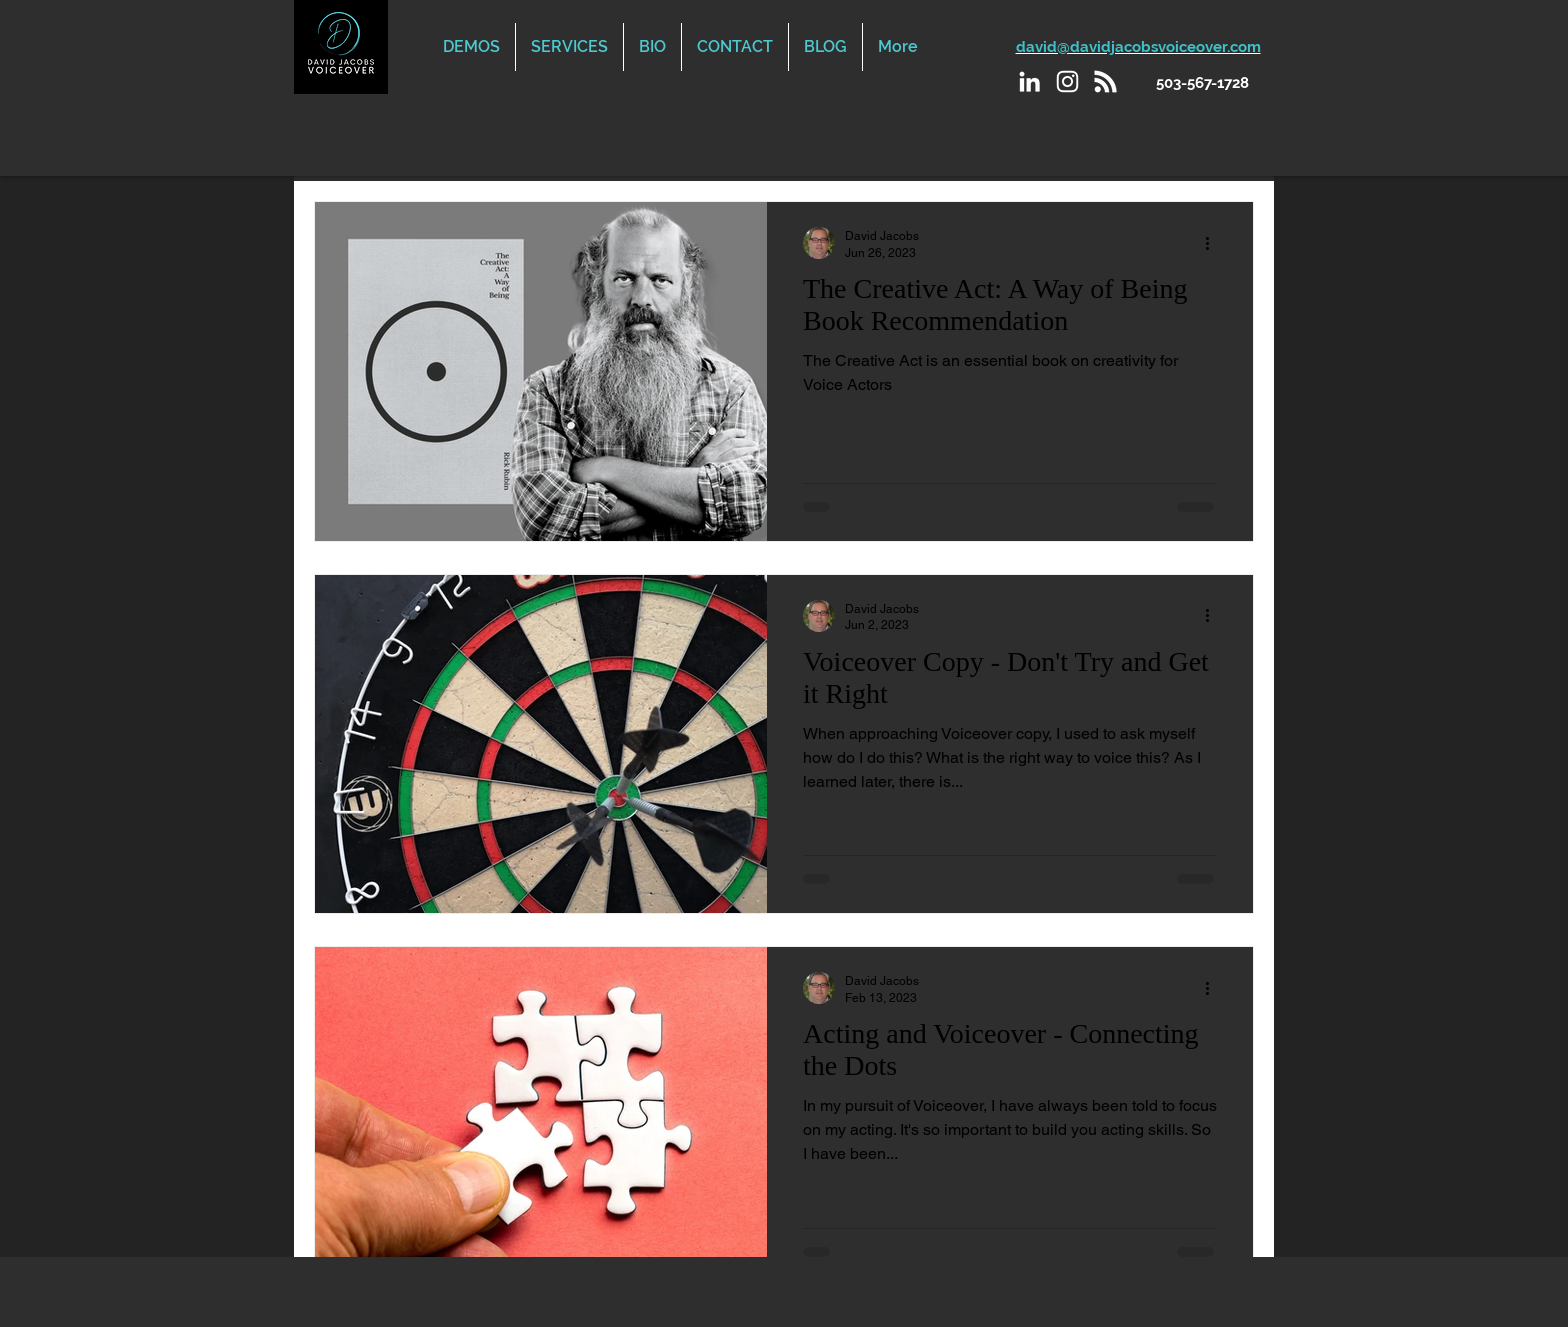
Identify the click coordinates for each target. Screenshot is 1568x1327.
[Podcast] (1105, 81)
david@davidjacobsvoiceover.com (1138, 47)
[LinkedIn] (1029, 81)
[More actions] (1214, 243)
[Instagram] (1067, 81)
